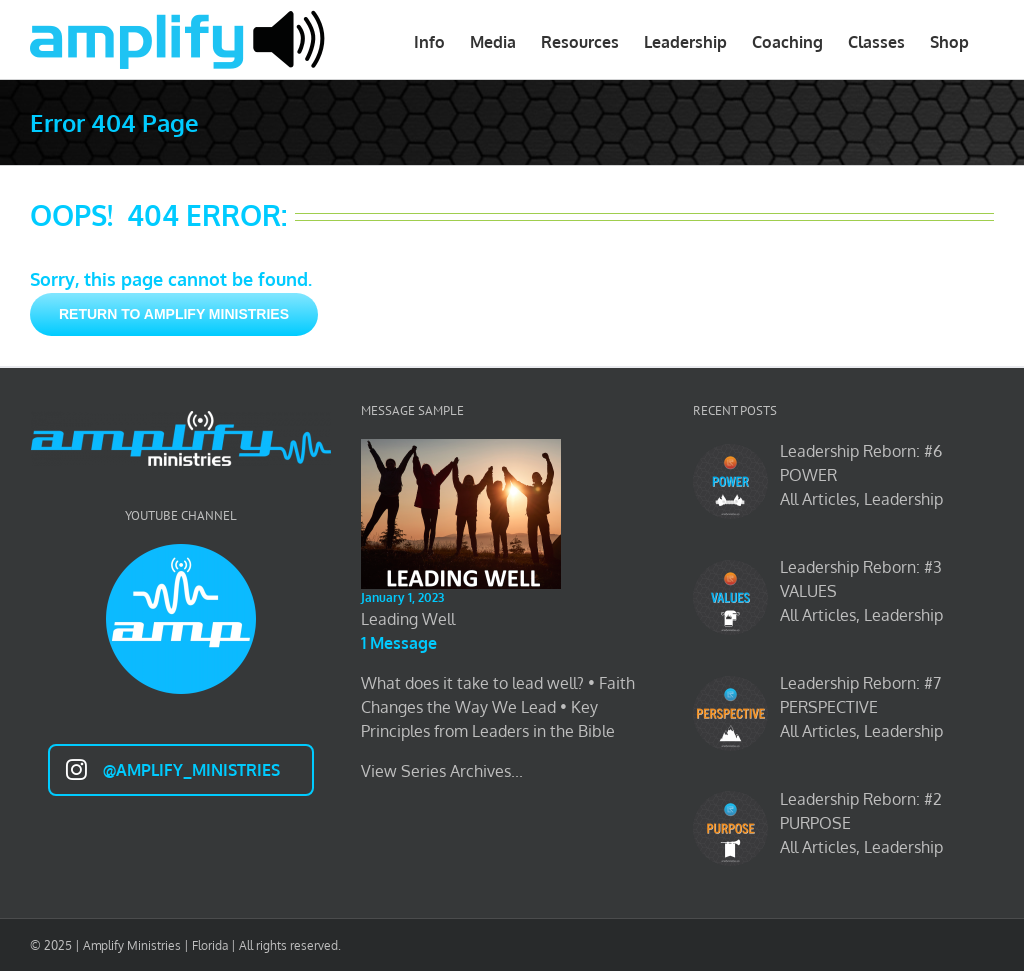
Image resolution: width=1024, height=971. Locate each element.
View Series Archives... (442, 771)
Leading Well (408, 619)
